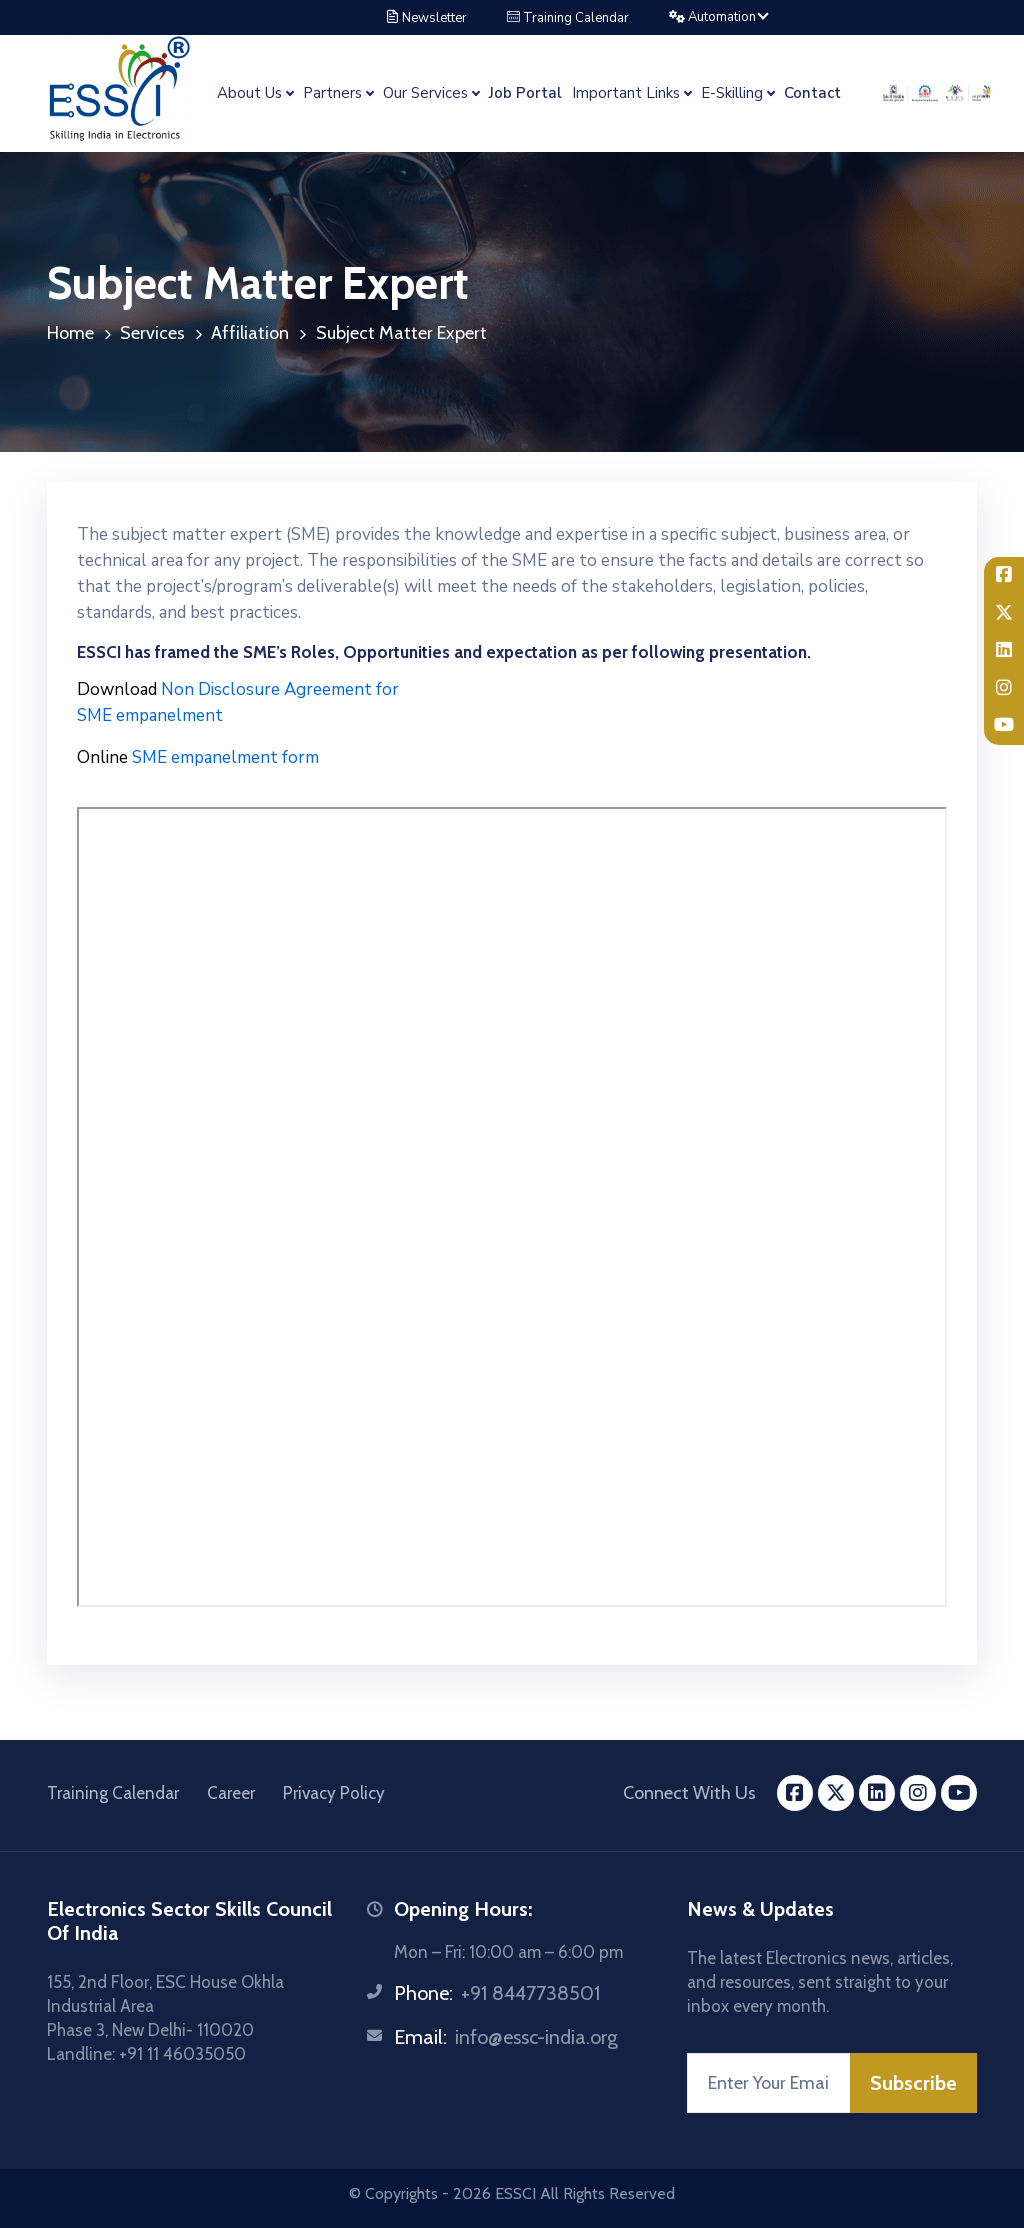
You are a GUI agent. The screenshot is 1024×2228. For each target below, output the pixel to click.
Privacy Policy (334, 1793)
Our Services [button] (425, 93)
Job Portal (525, 93)
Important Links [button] (626, 93)
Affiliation (250, 333)
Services (152, 333)
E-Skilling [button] (732, 93)
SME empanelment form (198, 757)
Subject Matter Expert (401, 333)
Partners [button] (332, 93)
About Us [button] (249, 93)
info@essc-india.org (536, 2037)
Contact (812, 93)
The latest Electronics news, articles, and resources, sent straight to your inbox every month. (820, 1982)
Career (231, 1793)
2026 (472, 2193)
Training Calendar (568, 18)
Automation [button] (714, 17)
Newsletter (426, 18)
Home (70, 333)
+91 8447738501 (530, 1993)
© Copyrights (393, 2193)
